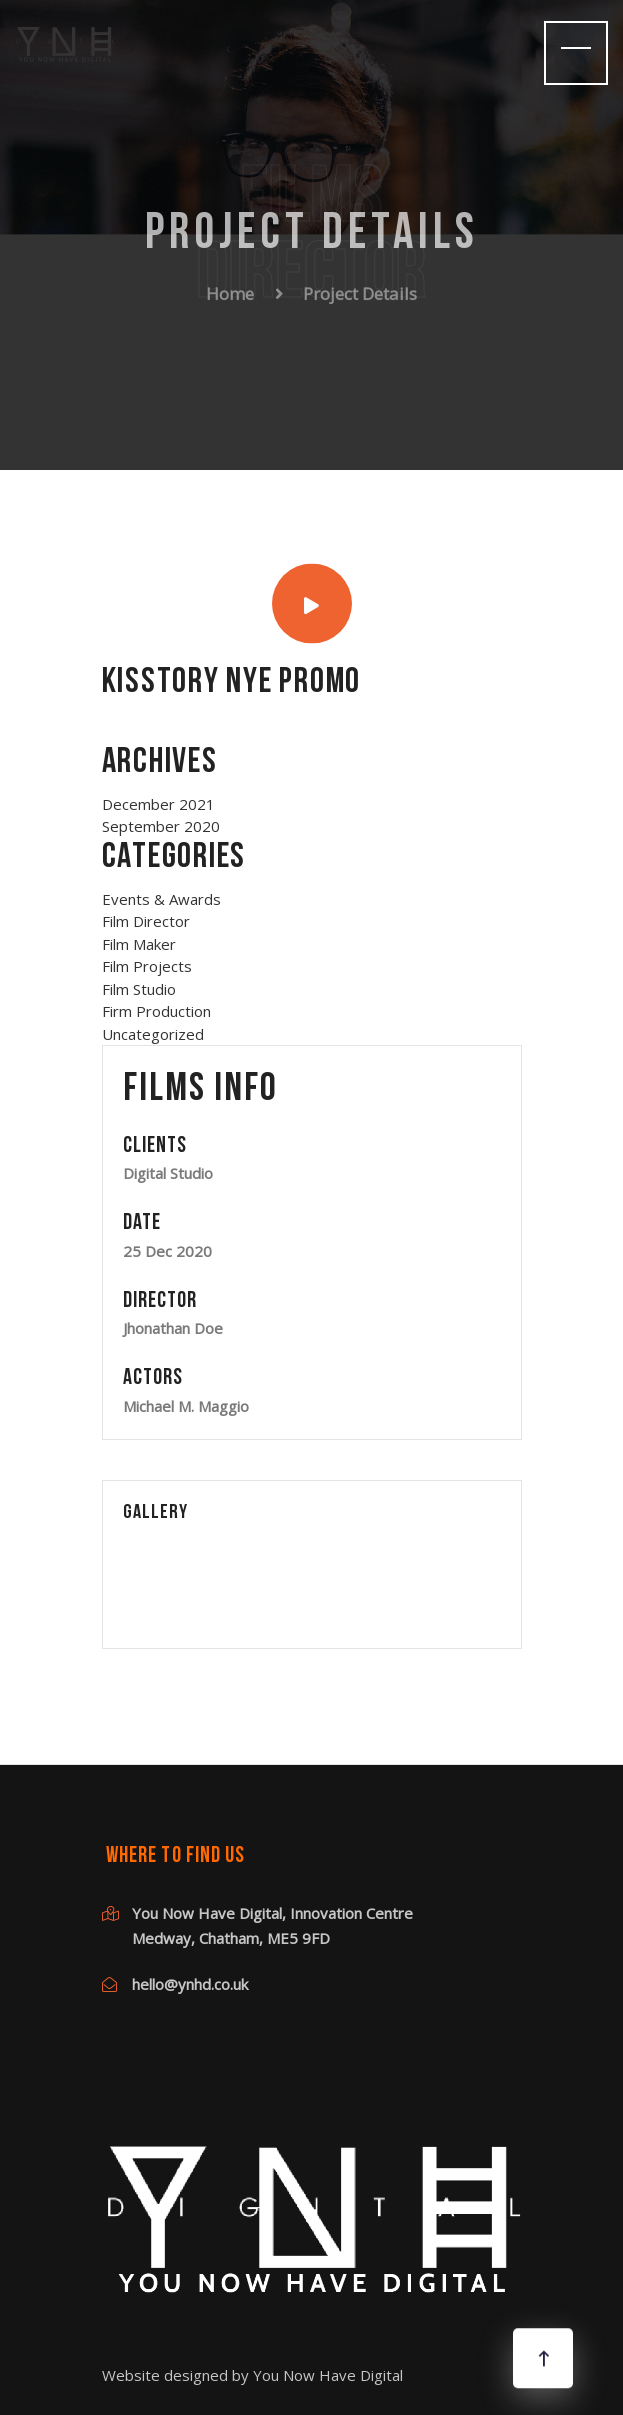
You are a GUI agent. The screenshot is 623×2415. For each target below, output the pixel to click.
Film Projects (147, 966)
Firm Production (156, 1011)
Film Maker (139, 944)
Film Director (146, 921)
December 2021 (158, 804)
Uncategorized (153, 1034)
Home (230, 288)
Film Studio (139, 989)
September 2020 (161, 826)
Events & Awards (161, 899)
